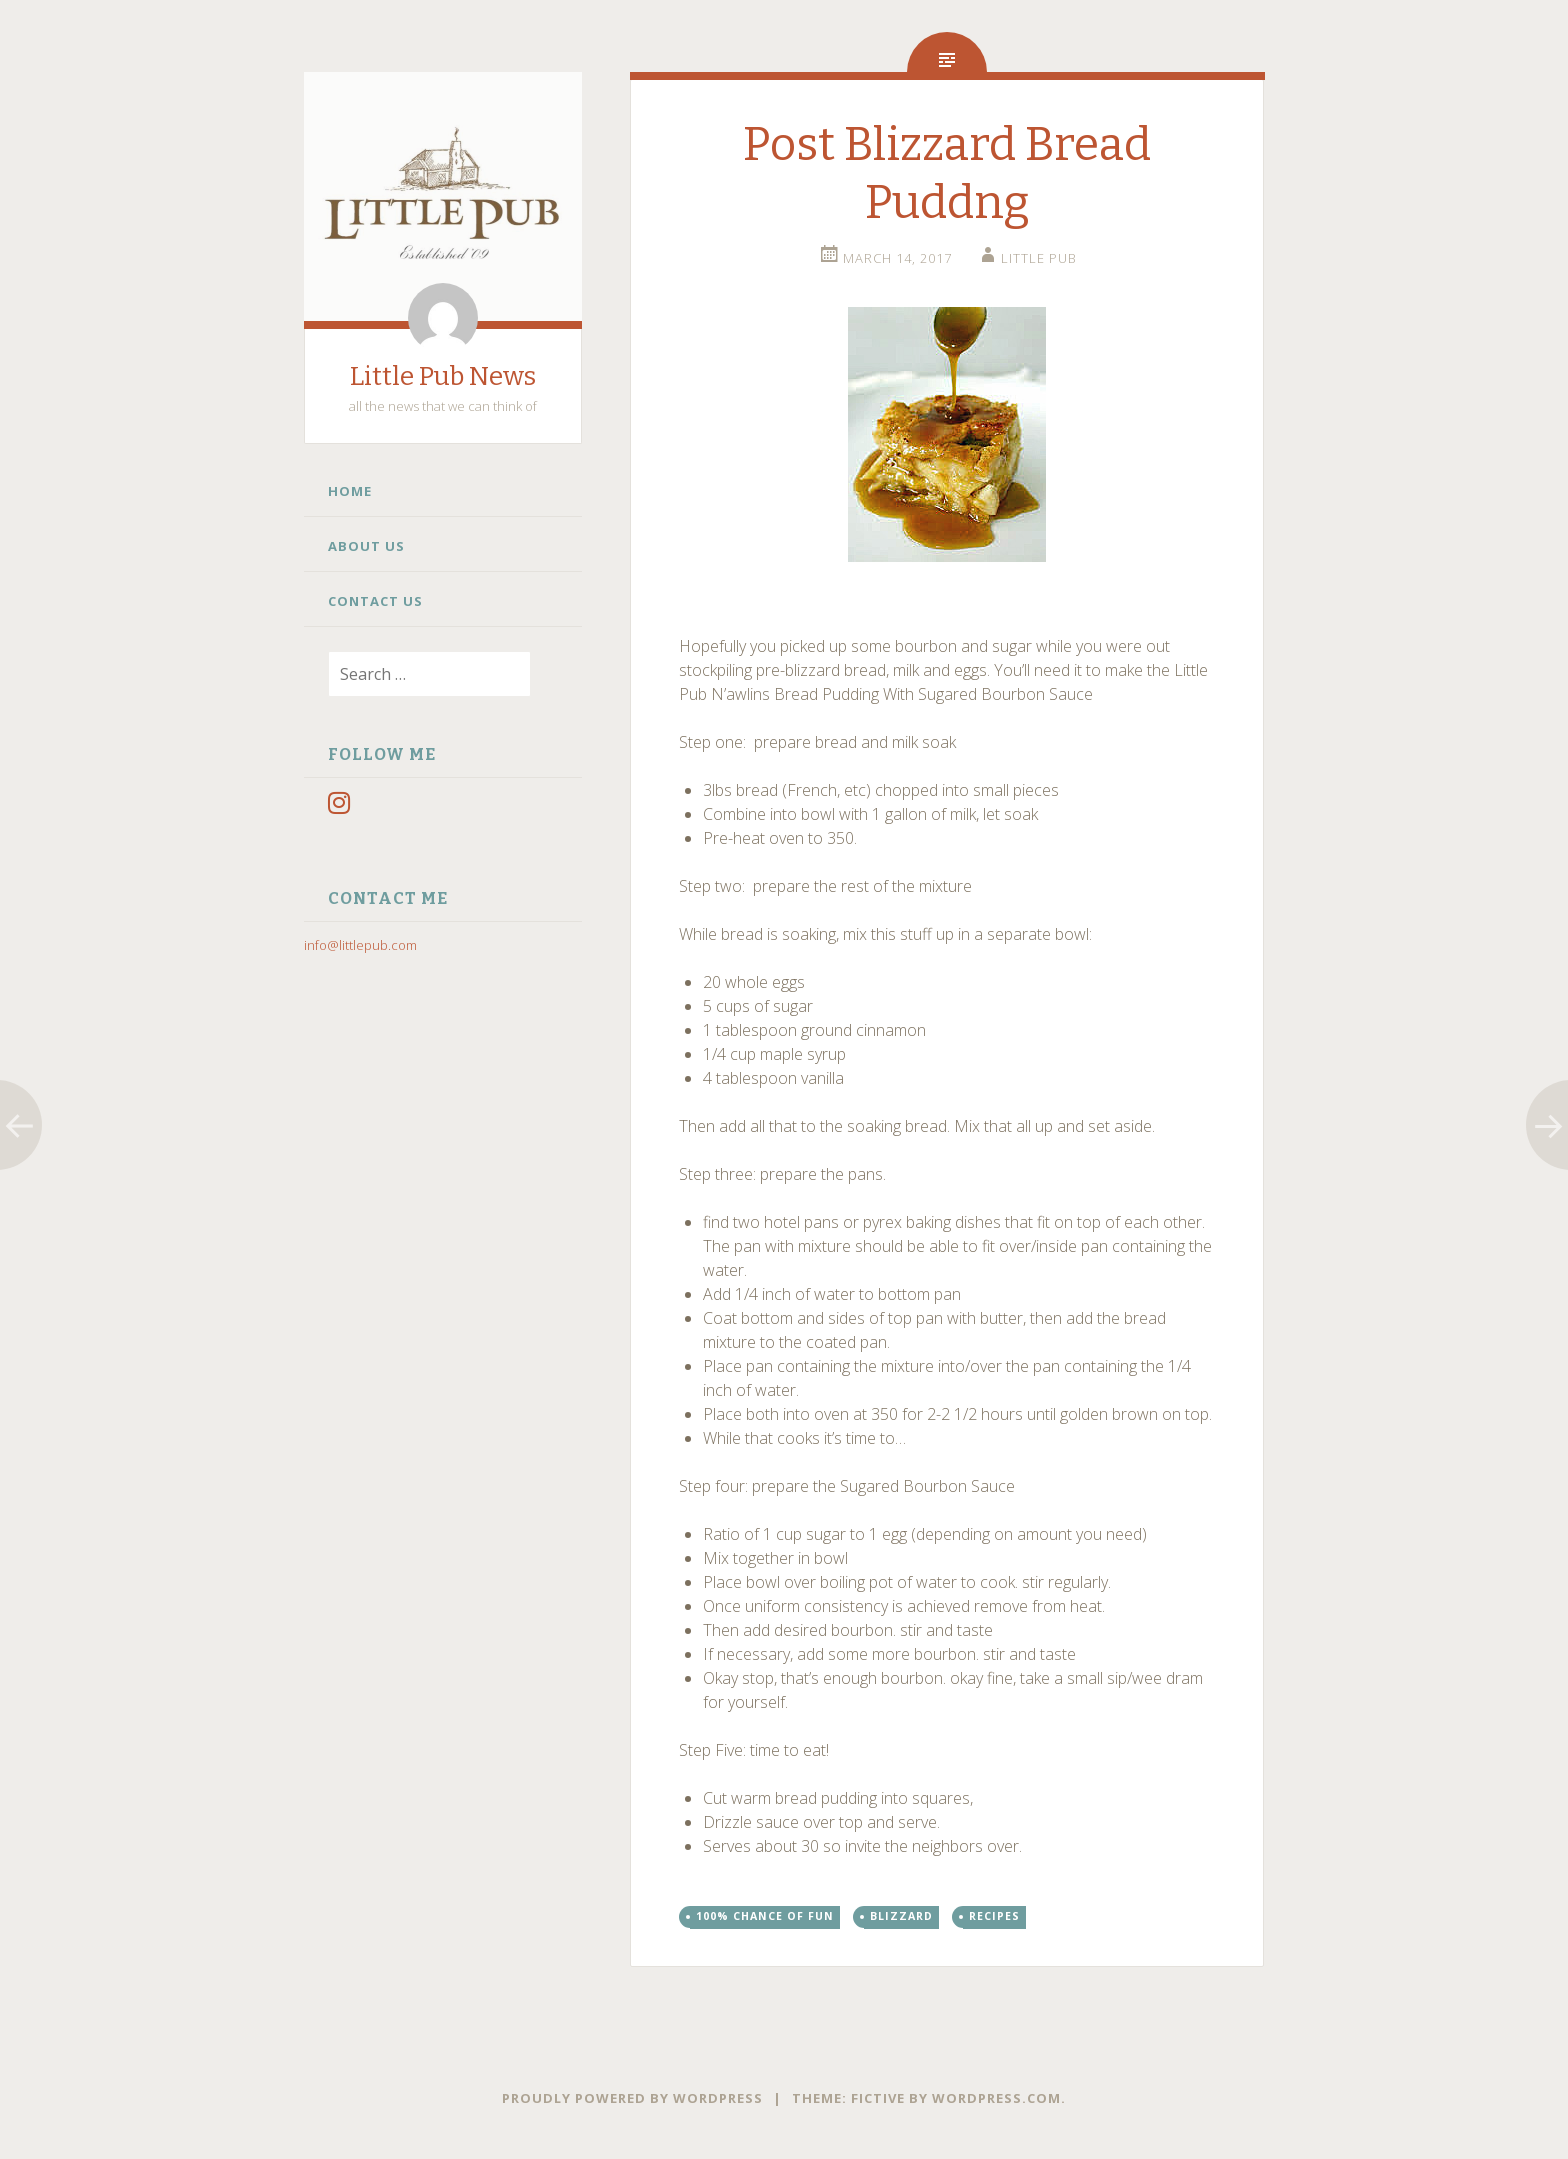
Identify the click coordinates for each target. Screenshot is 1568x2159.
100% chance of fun (765, 1916)
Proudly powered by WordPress (632, 2098)
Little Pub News (443, 376)
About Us (366, 546)
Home (350, 491)
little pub (1039, 258)
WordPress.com (996, 2098)
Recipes (994, 1916)
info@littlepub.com (360, 945)
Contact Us (375, 601)
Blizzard (901, 1916)
